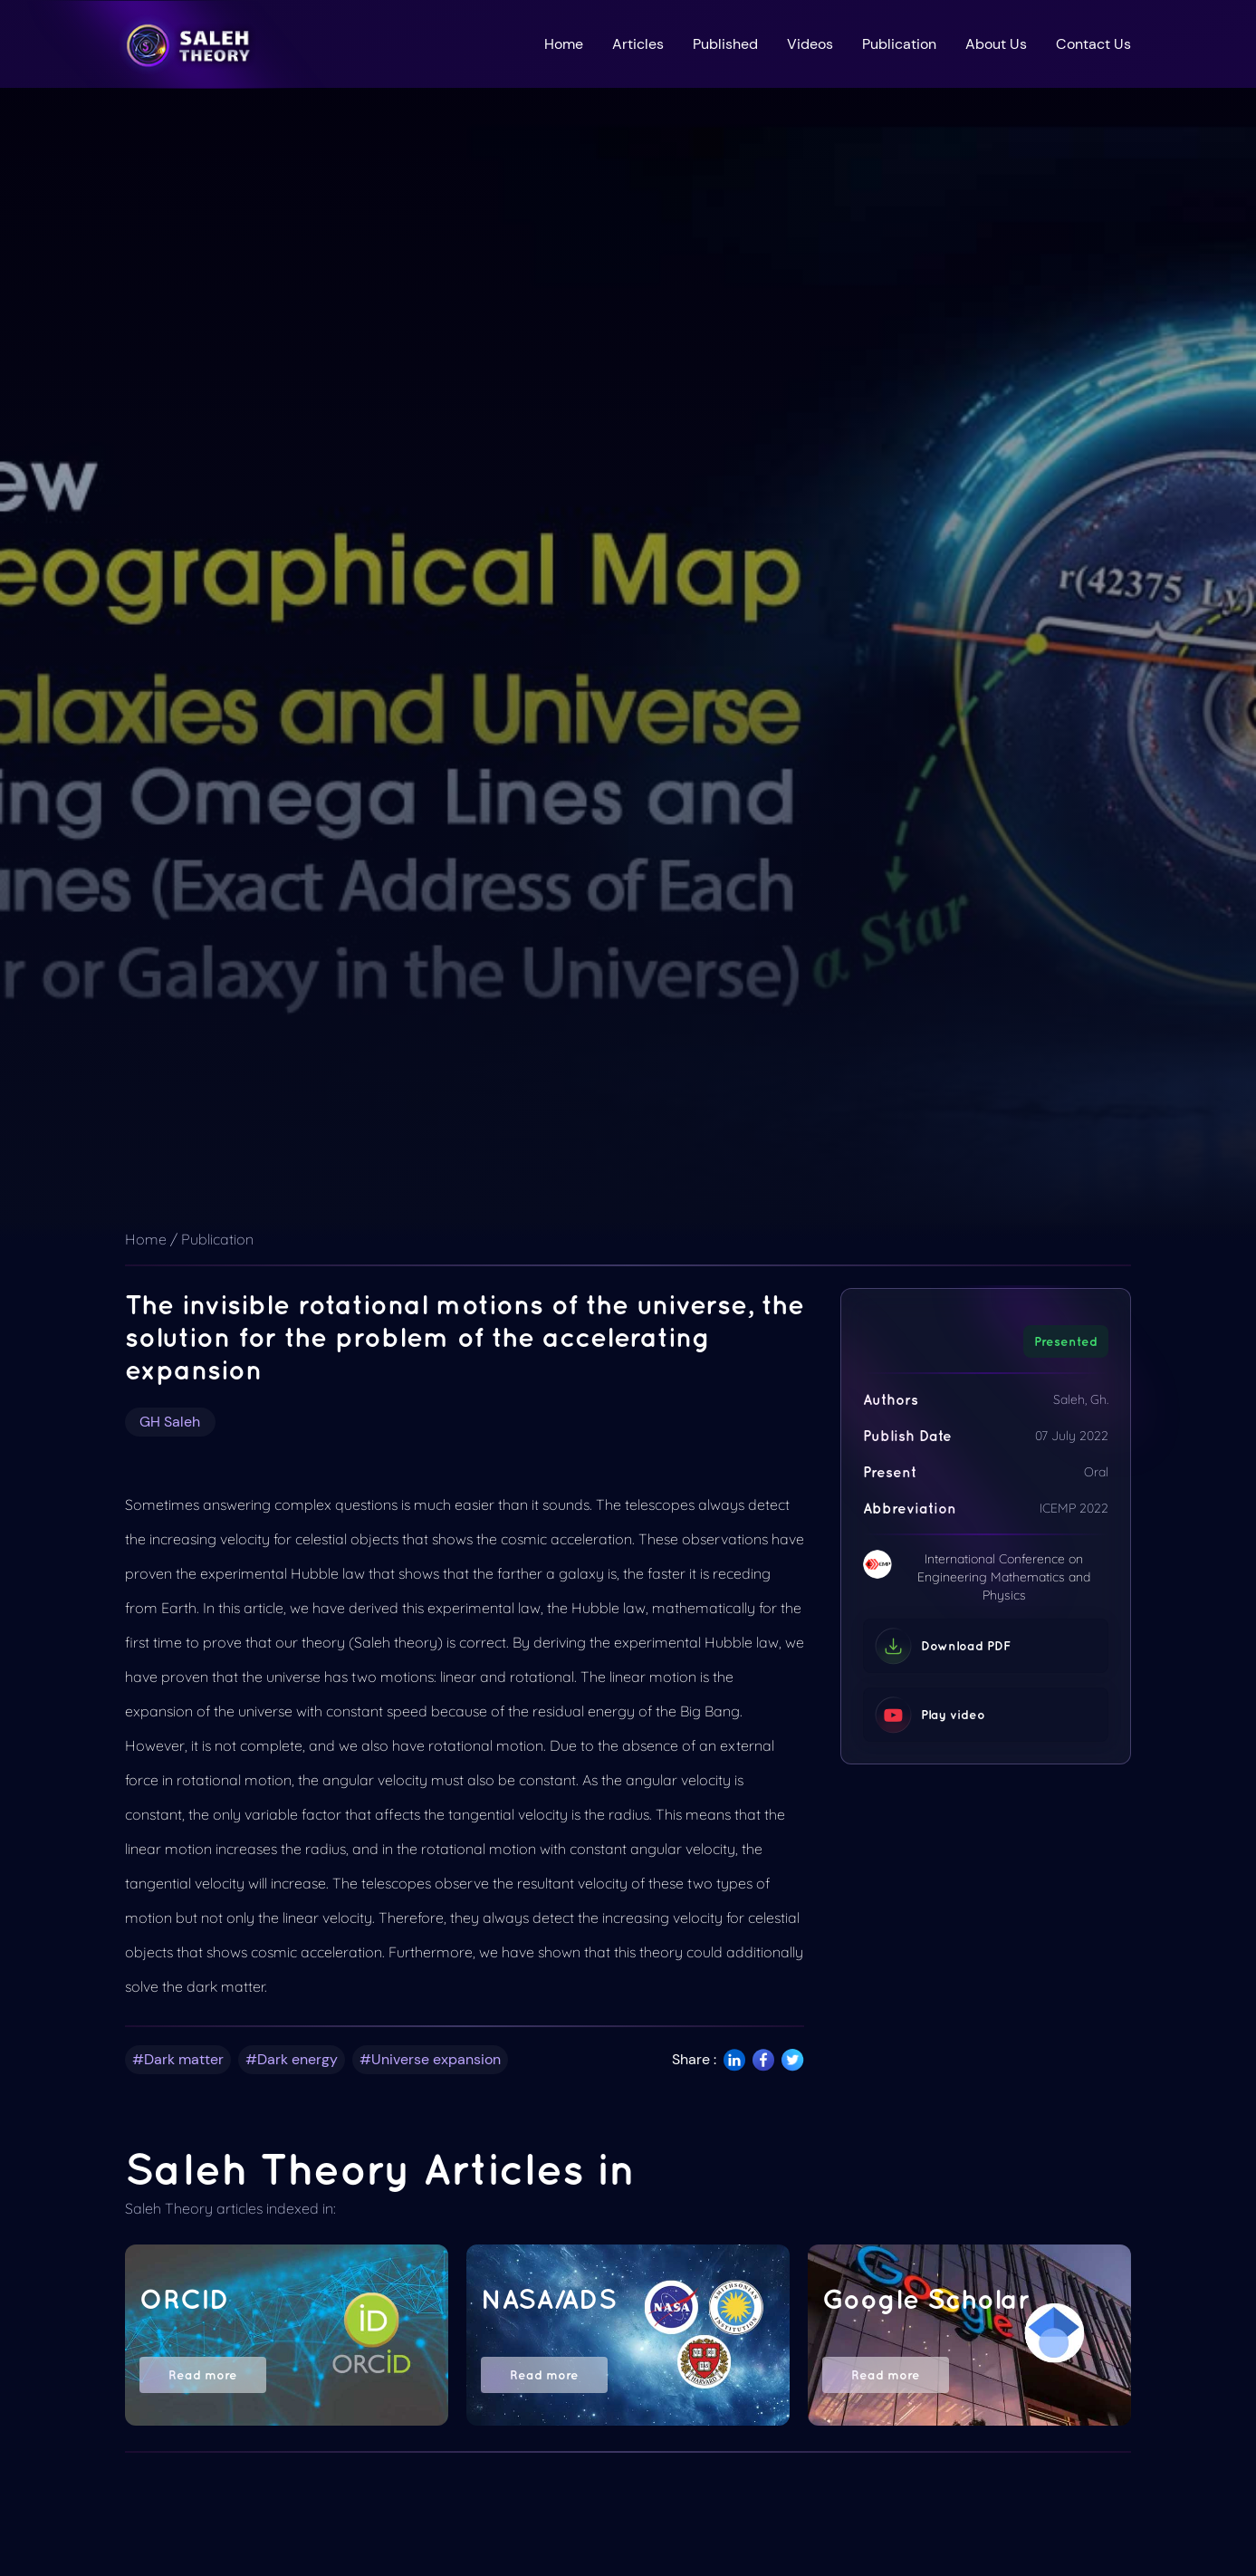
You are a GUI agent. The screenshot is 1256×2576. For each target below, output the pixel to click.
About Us (996, 43)
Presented (1066, 1341)
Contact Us (1093, 43)
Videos (810, 43)
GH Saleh (169, 1421)
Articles (638, 43)
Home (563, 43)
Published (725, 43)
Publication (899, 43)
